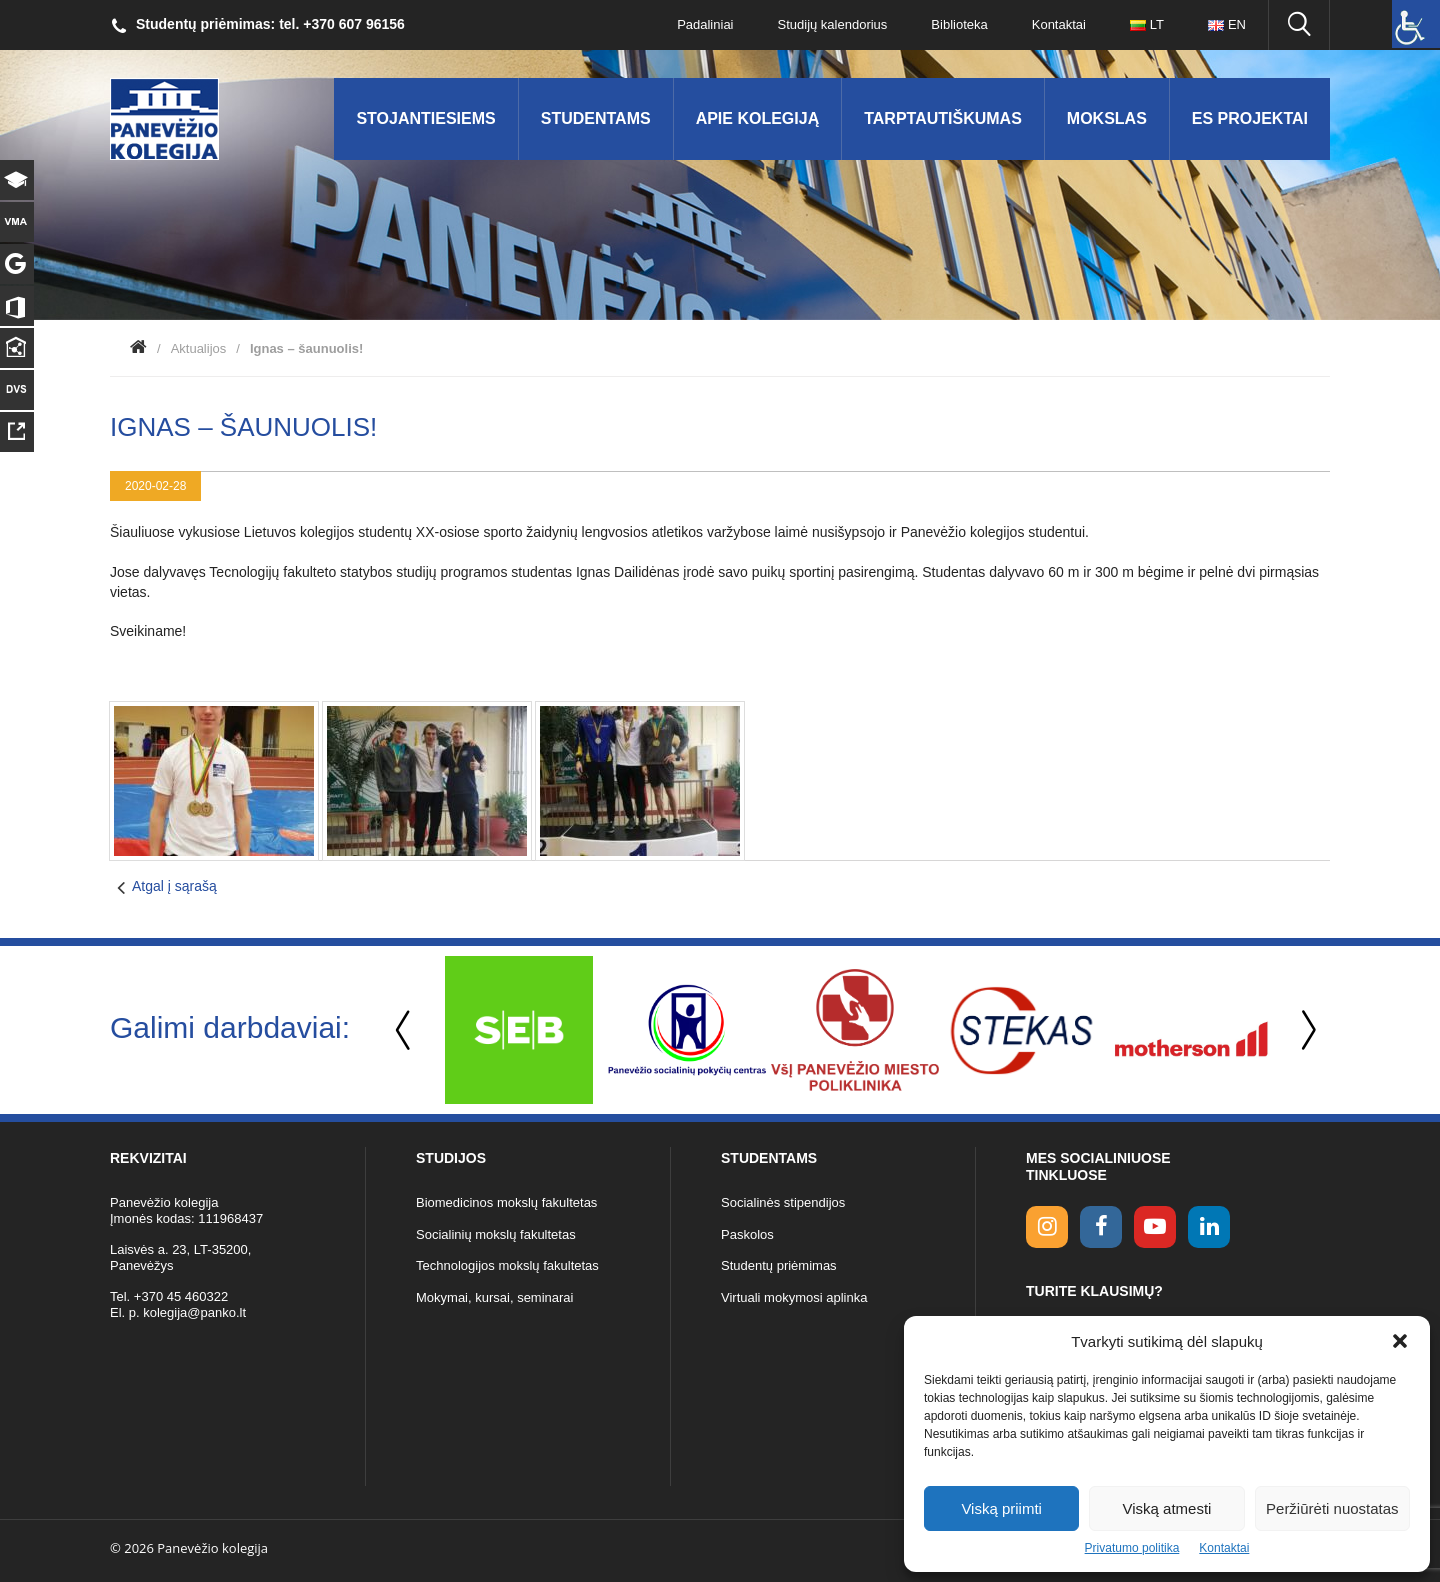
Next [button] (1305, 1030)
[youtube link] (1155, 1227)
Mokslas (1107, 118)
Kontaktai (1224, 1548)
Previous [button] (405, 1030)
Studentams (596, 118)
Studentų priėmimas (779, 1265)
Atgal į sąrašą (174, 886)
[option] (519, 1030)
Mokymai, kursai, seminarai (495, 1297)
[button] (1400, 1341)
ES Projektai (1250, 118)
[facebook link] (1101, 1227)
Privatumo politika (1132, 1548)
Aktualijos (199, 348)
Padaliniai (705, 24)
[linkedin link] (1209, 1227)
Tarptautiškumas (943, 118)
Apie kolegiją (758, 118)
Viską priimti (1001, 1508)
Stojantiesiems (425, 118)
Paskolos (747, 1234)
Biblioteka (959, 24)
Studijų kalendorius (833, 24)
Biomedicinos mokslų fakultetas (506, 1202)
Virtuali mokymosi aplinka (794, 1297)
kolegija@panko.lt (194, 1312)
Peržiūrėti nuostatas (1332, 1508)
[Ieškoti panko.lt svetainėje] (1299, 25)
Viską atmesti (1167, 1508)
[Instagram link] (1047, 1227)
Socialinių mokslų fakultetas (496, 1234)
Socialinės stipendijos (783, 1202)
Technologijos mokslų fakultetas (507, 1265)
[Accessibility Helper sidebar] (1416, 24)
